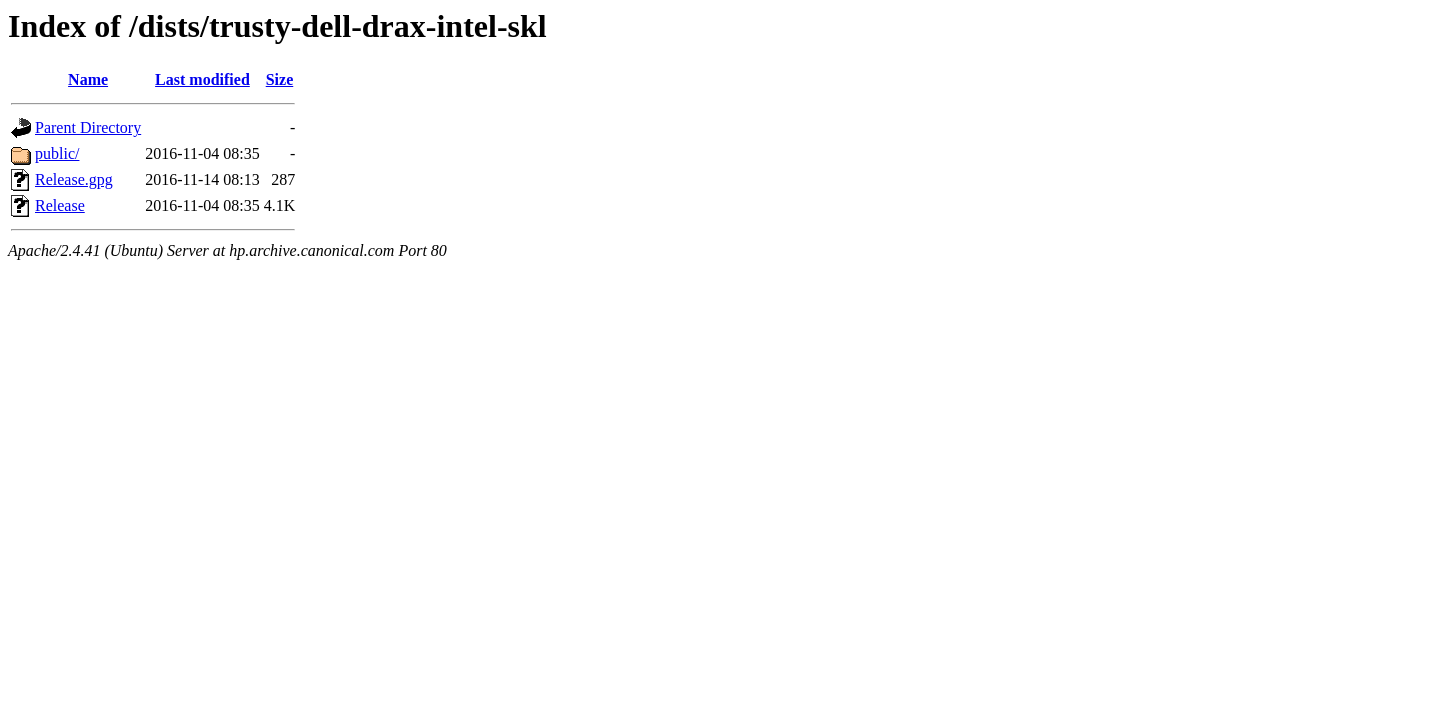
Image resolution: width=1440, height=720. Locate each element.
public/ (57, 153)
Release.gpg (74, 179)
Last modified (202, 79)
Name (88, 79)
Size (280, 79)
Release (60, 205)
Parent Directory (88, 127)
